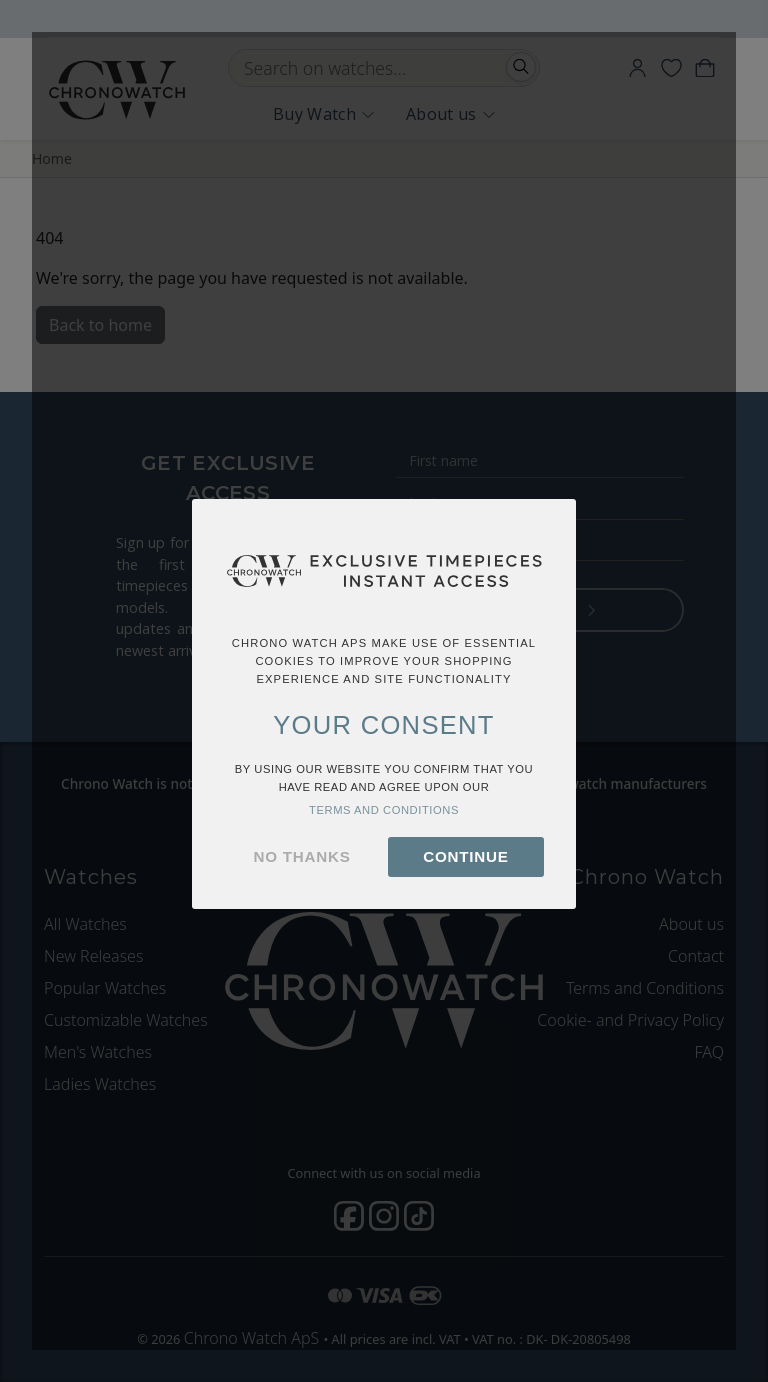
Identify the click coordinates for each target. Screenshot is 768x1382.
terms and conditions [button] (384, 810)
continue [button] (465, 856)
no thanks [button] (302, 856)
